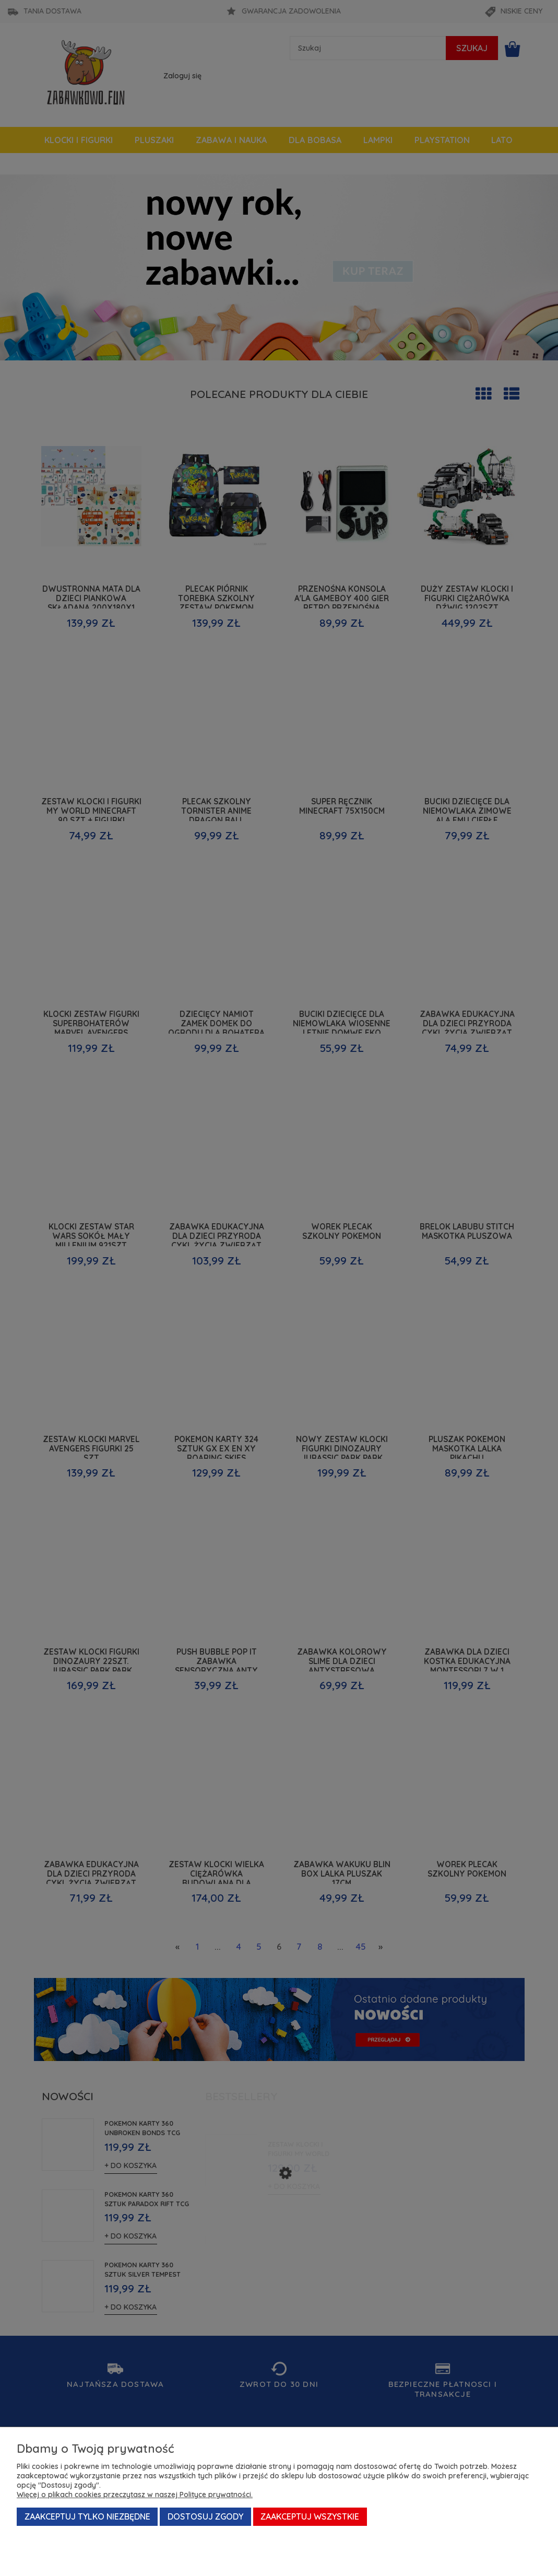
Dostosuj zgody (205, 2516)
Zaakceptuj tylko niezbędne (87, 2516)
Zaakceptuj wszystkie (309, 2516)
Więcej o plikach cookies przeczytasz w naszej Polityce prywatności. (135, 2494)
